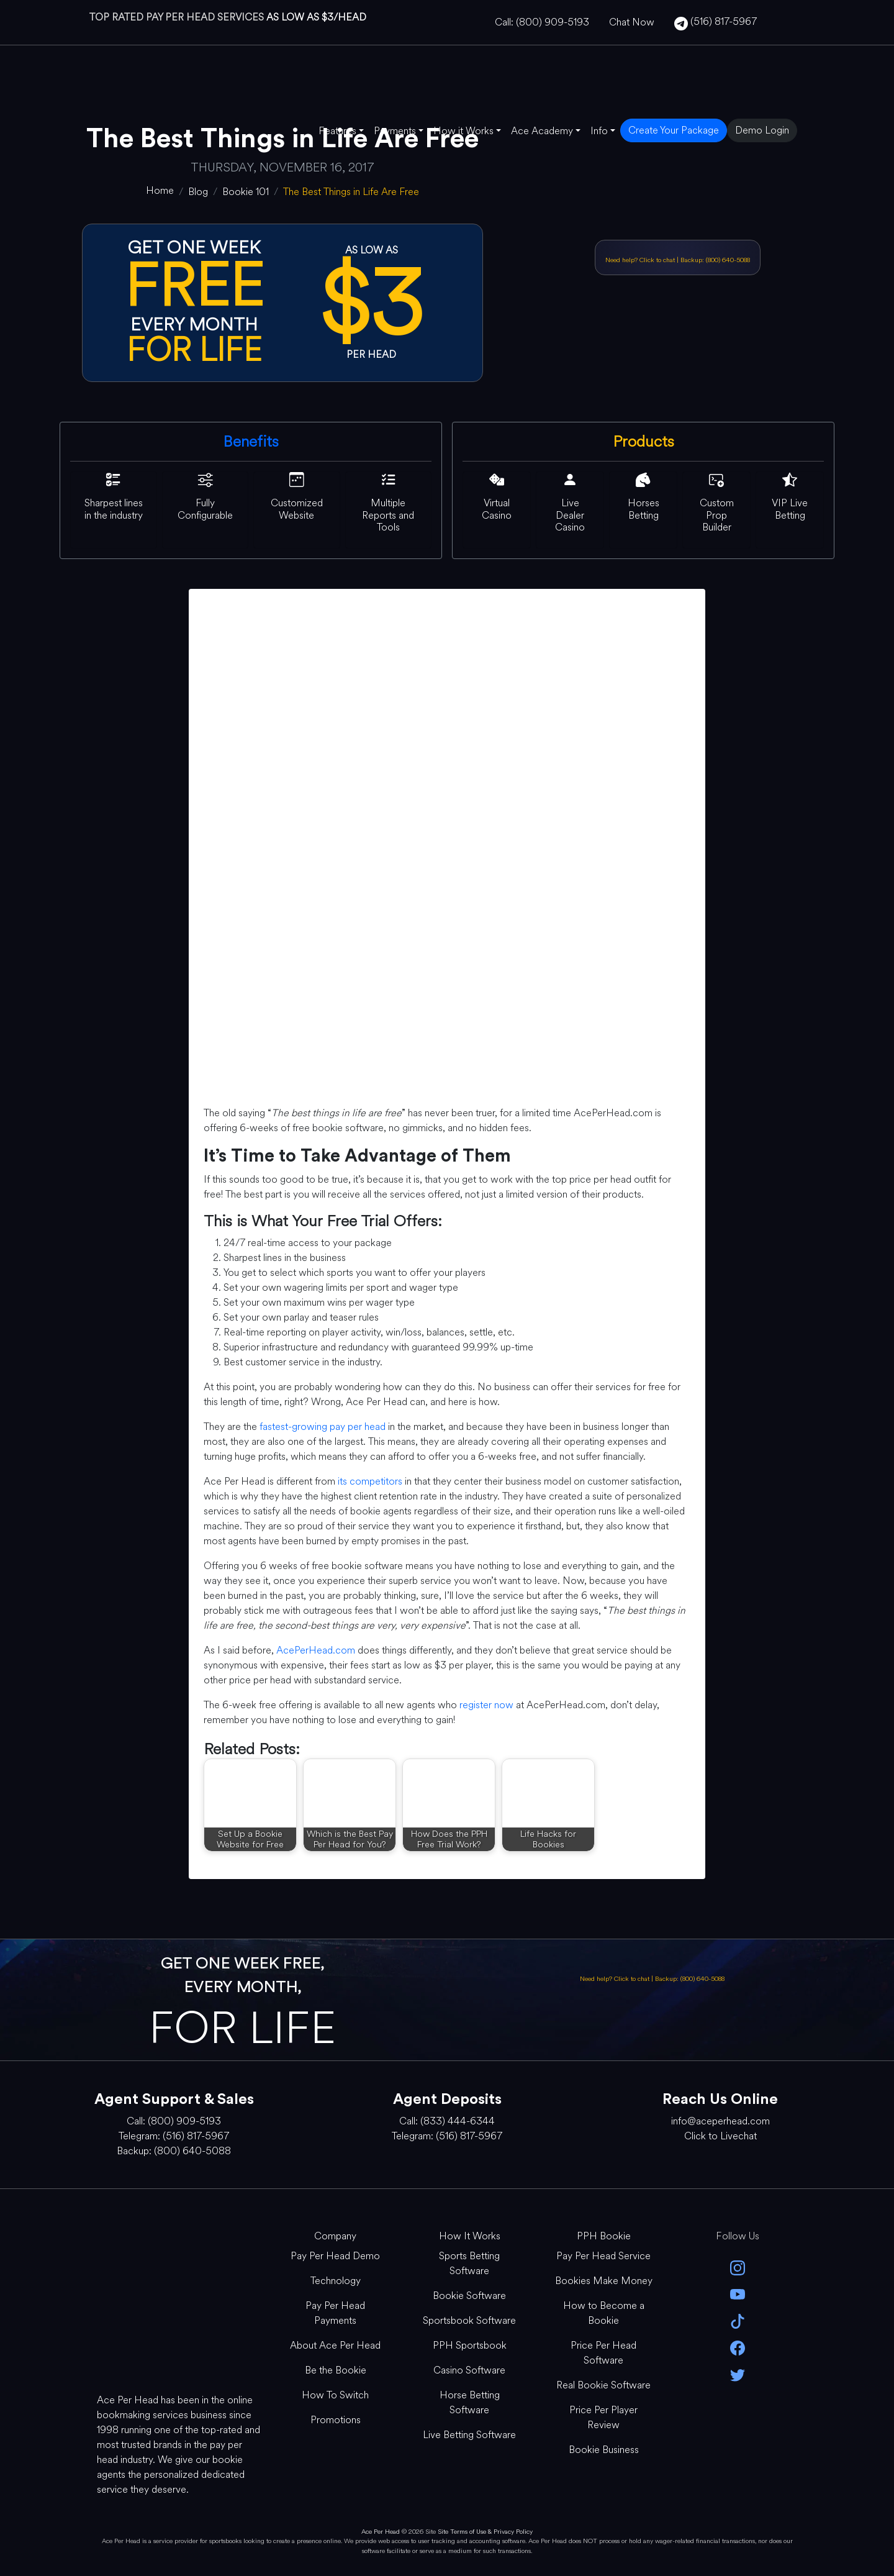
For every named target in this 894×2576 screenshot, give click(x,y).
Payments (395, 131)
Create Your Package (673, 130)
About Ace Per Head (335, 2345)
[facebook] (737, 2347)
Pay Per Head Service (603, 2256)
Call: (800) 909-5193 (542, 22)
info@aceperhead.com (720, 2121)
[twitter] (737, 2373)
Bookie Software (469, 2295)
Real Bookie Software (603, 2385)
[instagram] (737, 2267)
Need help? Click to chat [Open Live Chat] (641, 260)
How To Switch (335, 2395)
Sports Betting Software (469, 2263)
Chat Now (631, 22)
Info (599, 131)
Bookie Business (604, 2449)
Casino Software (469, 2370)
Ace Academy (542, 131)
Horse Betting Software (470, 2402)
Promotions (335, 2420)
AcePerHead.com (315, 1650)
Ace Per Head (380, 2531)
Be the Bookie (335, 2370)
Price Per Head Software (603, 2352)
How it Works (463, 131)
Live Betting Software (469, 2435)
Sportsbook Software (469, 2320)
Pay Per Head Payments (335, 2313)
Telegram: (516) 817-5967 (174, 2136)
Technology (335, 2280)
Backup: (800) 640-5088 (715, 260)
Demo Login (762, 130)
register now (486, 1705)
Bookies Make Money (603, 2280)
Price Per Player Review (603, 2417)
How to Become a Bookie (603, 2313)
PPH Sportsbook (470, 2345)
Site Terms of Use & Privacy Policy (485, 2531)
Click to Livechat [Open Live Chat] (720, 2136)
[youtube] (737, 2293)
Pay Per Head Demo (335, 2256)
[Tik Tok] (737, 2320)
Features (337, 131)
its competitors (370, 1481)
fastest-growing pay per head (323, 1426)
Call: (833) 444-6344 (447, 2121)
